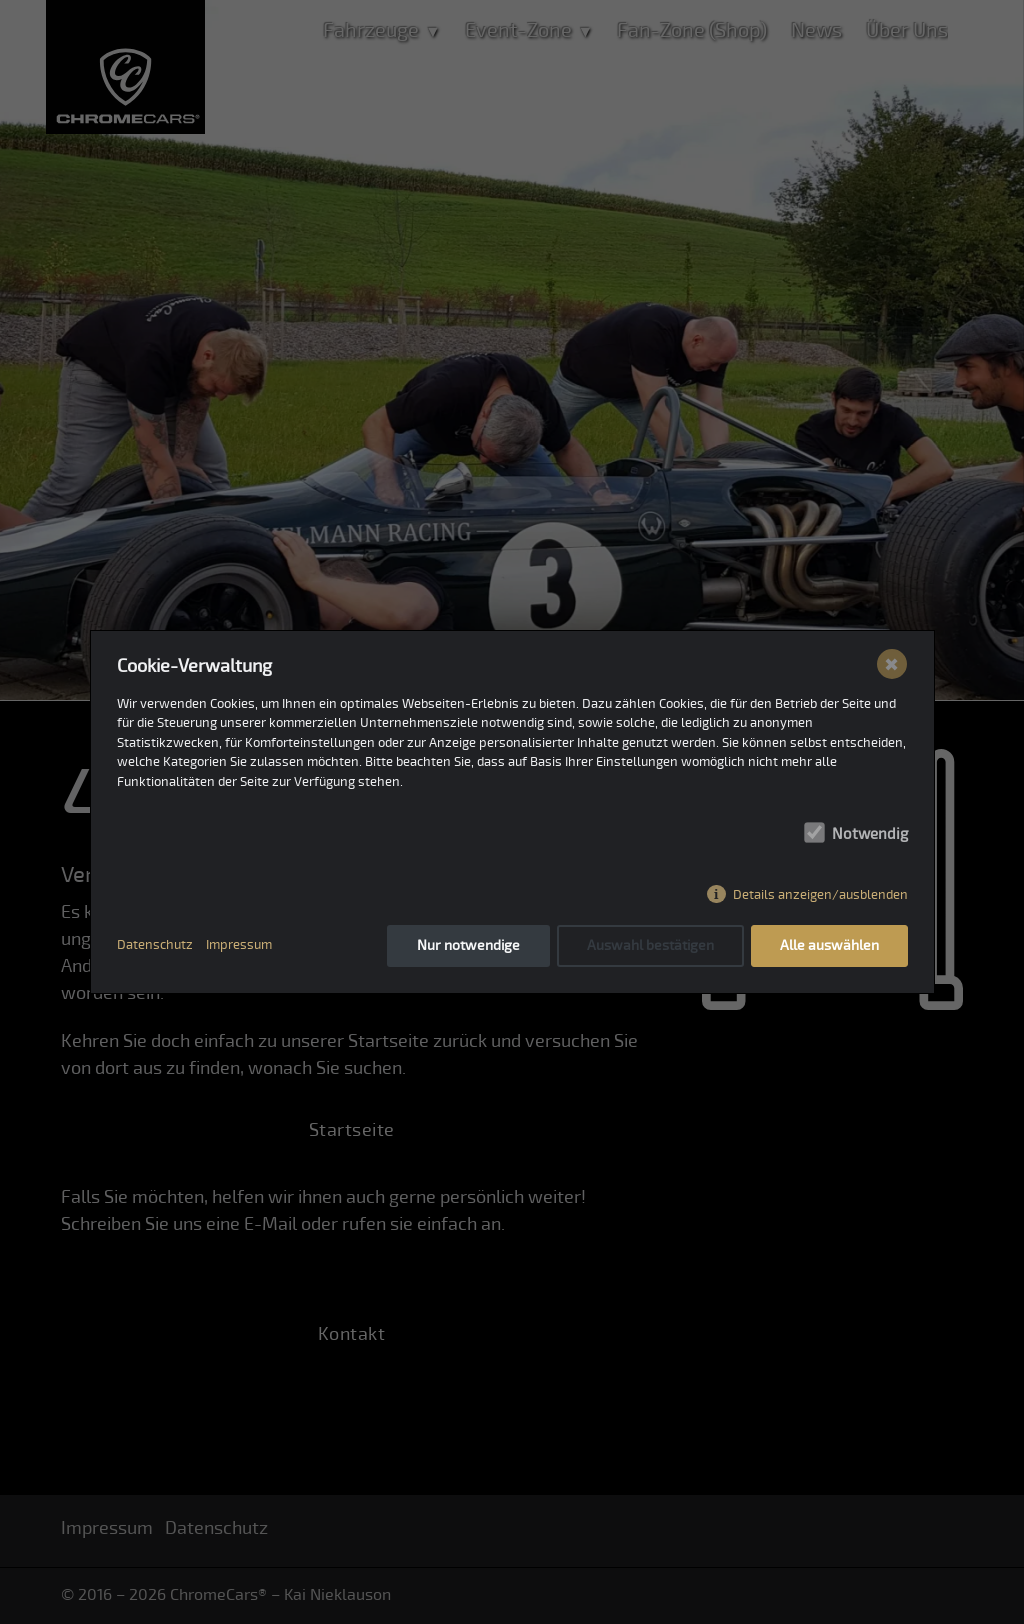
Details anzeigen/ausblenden (820, 895)
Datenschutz (155, 945)
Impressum (239, 945)
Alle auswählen (829, 945)
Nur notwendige (468, 945)
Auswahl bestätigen (650, 945)
